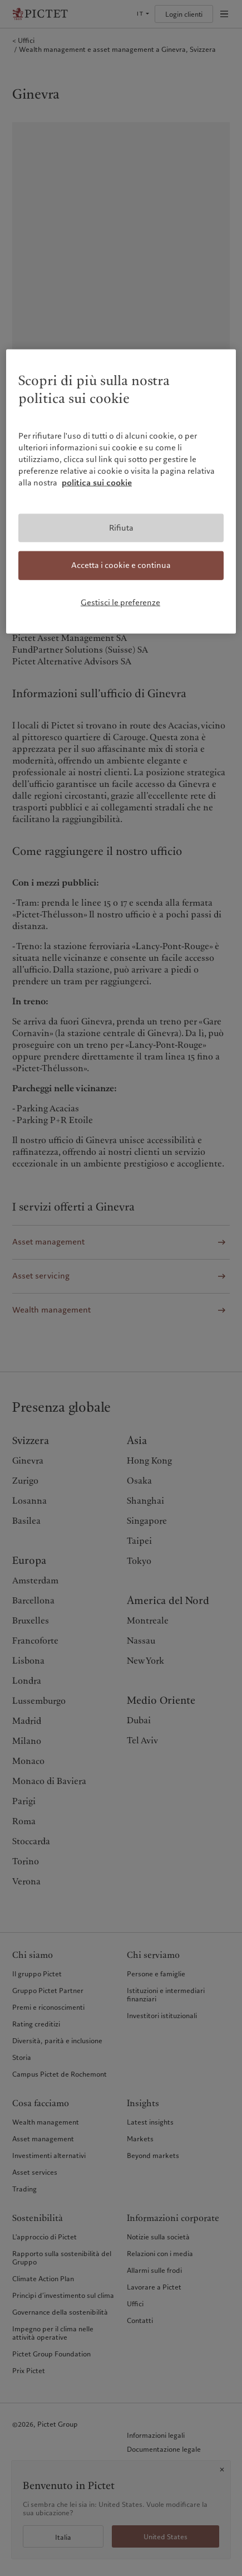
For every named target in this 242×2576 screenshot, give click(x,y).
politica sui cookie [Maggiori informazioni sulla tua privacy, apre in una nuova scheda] (97, 482)
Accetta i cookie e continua (121, 565)
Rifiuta (121, 527)
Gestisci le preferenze (120, 602)
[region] (121, 491)
